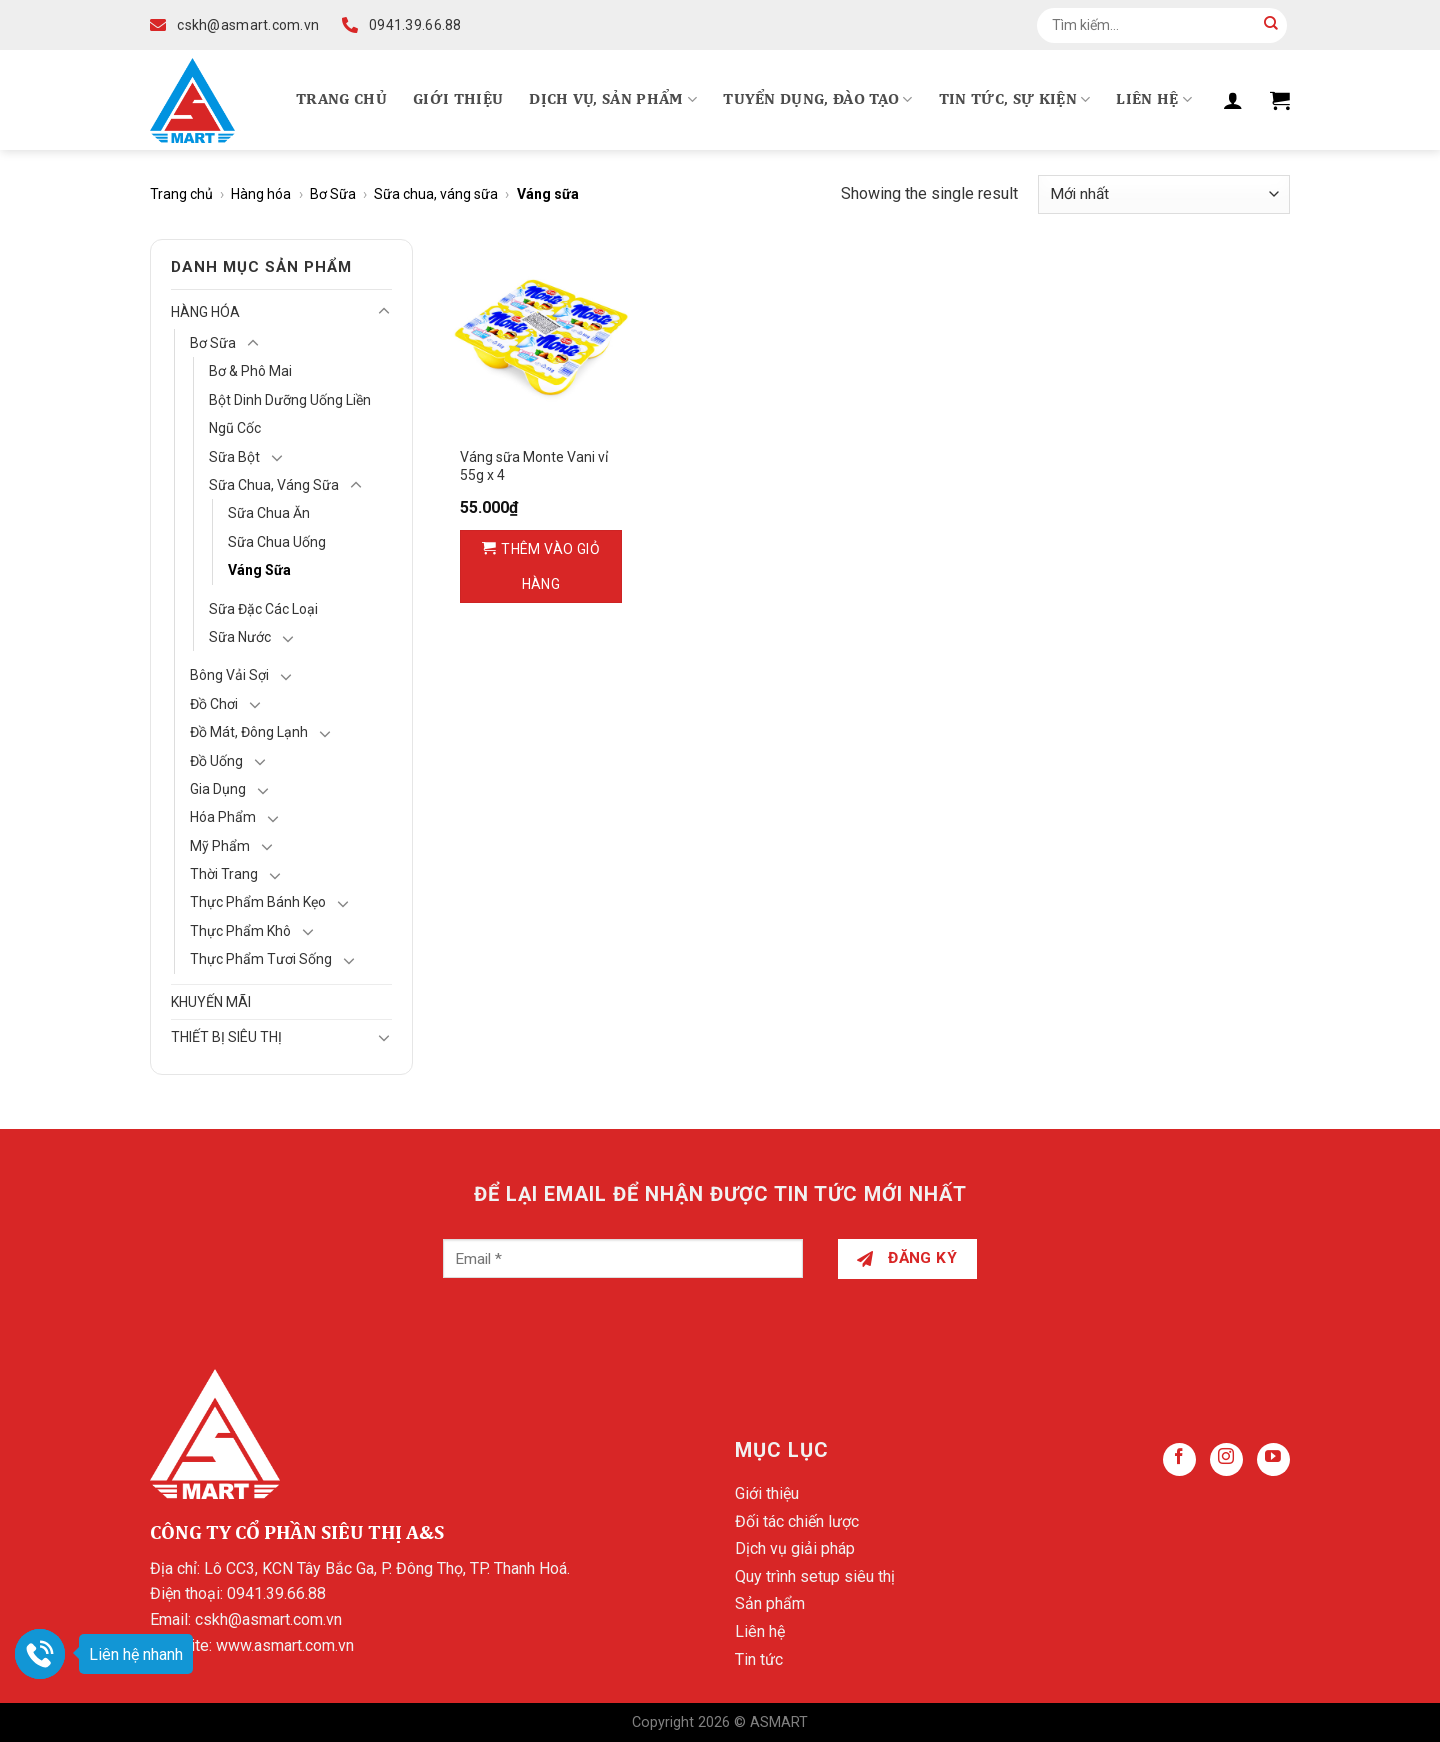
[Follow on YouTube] (1273, 1459)
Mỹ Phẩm (220, 846)
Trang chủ (341, 100)
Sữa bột (234, 457)
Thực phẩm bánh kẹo (258, 902)
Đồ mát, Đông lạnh (249, 732)
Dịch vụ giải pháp (795, 1548)
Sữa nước (240, 637)
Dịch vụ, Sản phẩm (613, 99)
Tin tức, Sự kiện (1015, 99)
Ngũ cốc (235, 428)
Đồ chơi (214, 704)
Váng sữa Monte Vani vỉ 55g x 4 (534, 466)
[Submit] (1271, 25)
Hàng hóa (261, 194)
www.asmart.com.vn (285, 1645)
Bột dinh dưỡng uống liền (290, 400)
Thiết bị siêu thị (226, 1037)
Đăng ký (907, 1258)
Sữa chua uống (277, 542)
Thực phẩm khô (240, 931)
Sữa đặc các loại (263, 609)
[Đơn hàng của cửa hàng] (1164, 194)
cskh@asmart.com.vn (268, 1619)
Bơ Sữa (333, 194)
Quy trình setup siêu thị (815, 1576)
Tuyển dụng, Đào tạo (818, 99)
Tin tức (759, 1659)
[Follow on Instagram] (1226, 1459)
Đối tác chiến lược (797, 1521)
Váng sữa (259, 570)
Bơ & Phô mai (250, 371)
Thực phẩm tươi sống (261, 959)
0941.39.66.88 (276, 1593)
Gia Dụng (218, 789)
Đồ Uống (216, 761)
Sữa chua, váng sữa (436, 194)
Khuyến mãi (211, 1002)
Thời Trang (224, 874)
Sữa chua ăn (269, 513)
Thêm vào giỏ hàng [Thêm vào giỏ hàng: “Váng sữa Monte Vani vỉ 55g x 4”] (550, 566)
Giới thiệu (458, 100)
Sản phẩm (770, 1603)
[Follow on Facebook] (1179, 1459)
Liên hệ (1154, 99)
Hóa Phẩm (223, 817)
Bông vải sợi (229, 675)
